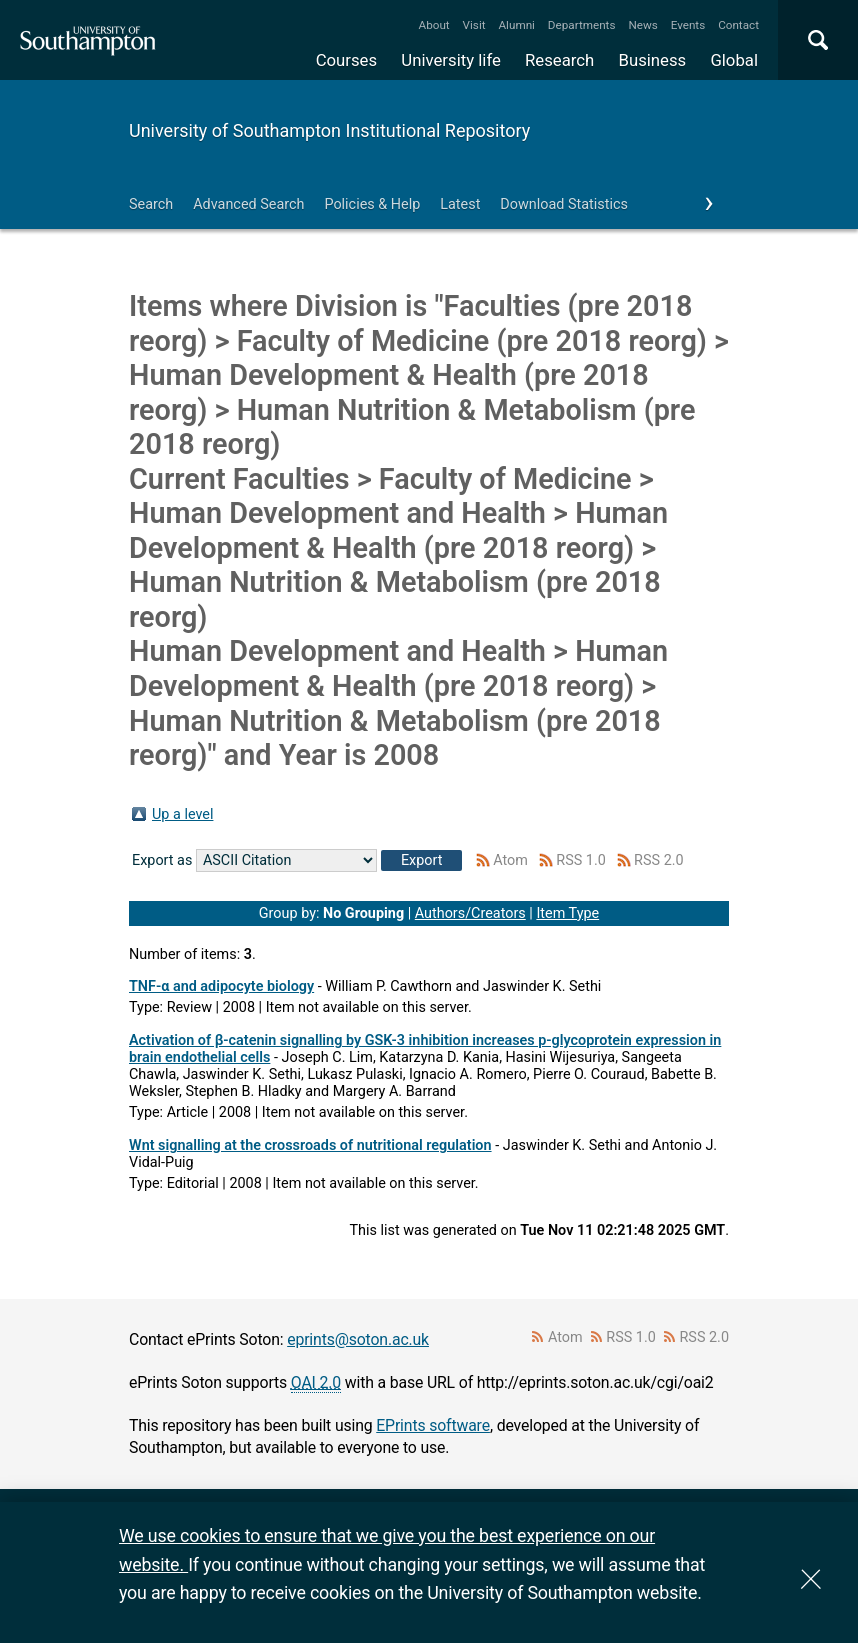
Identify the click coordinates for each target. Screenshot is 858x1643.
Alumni (516, 25)
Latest (460, 204)
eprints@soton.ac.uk (358, 1339)
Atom (510, 860)
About (434, 25)
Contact (738, 25)
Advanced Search (248, 204)
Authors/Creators (470, 913)
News (642, 25)
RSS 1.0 (581, 860)
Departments (582, 25)
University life (451, 60)
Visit (474, 25)
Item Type (567, 913)
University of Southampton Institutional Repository (329, 130)
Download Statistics (564, 204)
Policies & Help (372, 204)
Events (688, 25)
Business (653, 60)
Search (151, 204)
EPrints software (433, 1425)
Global (734, 60)
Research (559, 60)
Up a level (182, 814)
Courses (346, 60)
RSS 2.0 (659, 860)
